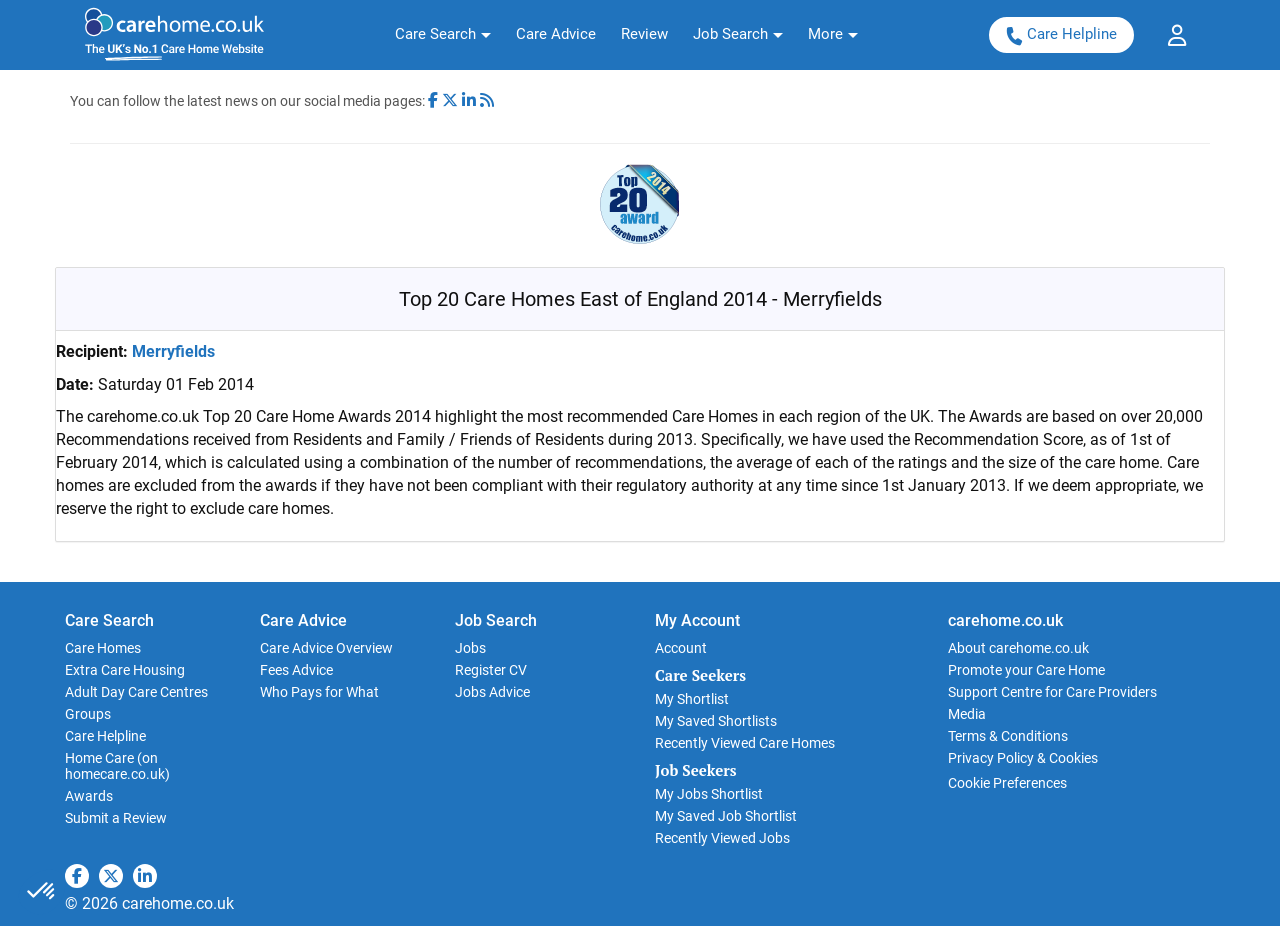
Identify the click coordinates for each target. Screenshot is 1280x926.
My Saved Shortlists (716, 721)
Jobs (470, 648)
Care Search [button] (109, 620)
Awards (89, 796)
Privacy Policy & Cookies (1023, 758)
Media (967, 714)
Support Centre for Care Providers (1052, 692)
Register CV (491, 670)
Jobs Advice (492, 692)
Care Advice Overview (326, 648)
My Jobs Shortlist (709, 794)
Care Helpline (1061, 34)
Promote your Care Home (1026, 670)
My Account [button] (697, 620)
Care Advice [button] (303, 620)
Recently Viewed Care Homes (745, 743)
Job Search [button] (496, 620)
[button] (443, 35)
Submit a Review (116, 818)
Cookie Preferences (1007, 783)
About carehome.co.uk (1018, 648)
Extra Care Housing (125, 670)
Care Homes (103, 648)
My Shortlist (692, 699)
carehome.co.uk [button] (1005, 620)
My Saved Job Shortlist (726, 816)
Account (681, 648)
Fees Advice (296, 670)
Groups (88, 714)
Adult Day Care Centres (136, 692)
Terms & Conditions (1008, 736)
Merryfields (173, 351)
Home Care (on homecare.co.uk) (117, 766)
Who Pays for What (319, 692)
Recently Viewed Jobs (722, 838)
